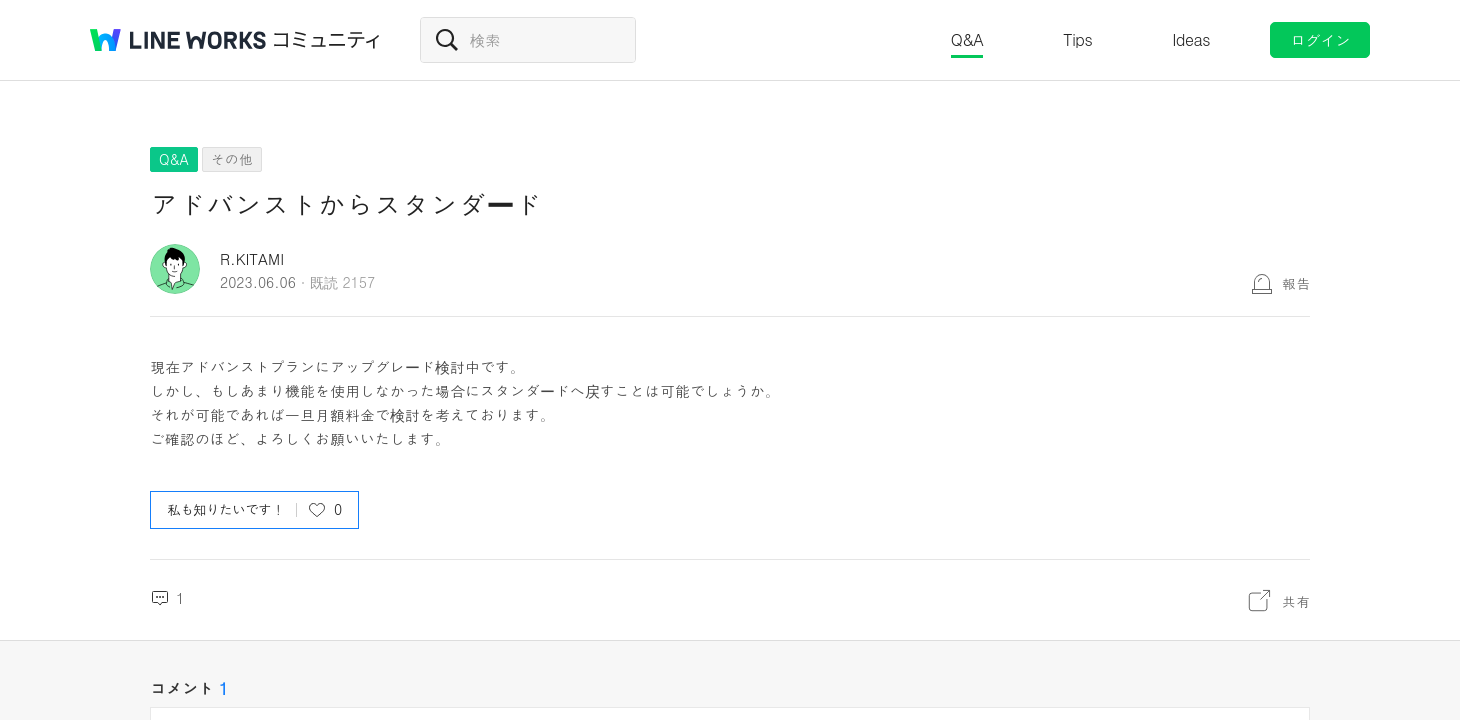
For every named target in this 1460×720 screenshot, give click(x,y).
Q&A (967, 39)
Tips (1077, 39)
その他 (232, 159)
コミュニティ (327, 40)
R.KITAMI (252, 258)
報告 (1296, 283)
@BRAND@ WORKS (178, 40)
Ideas (1191, 39)
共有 (1296, 601)
